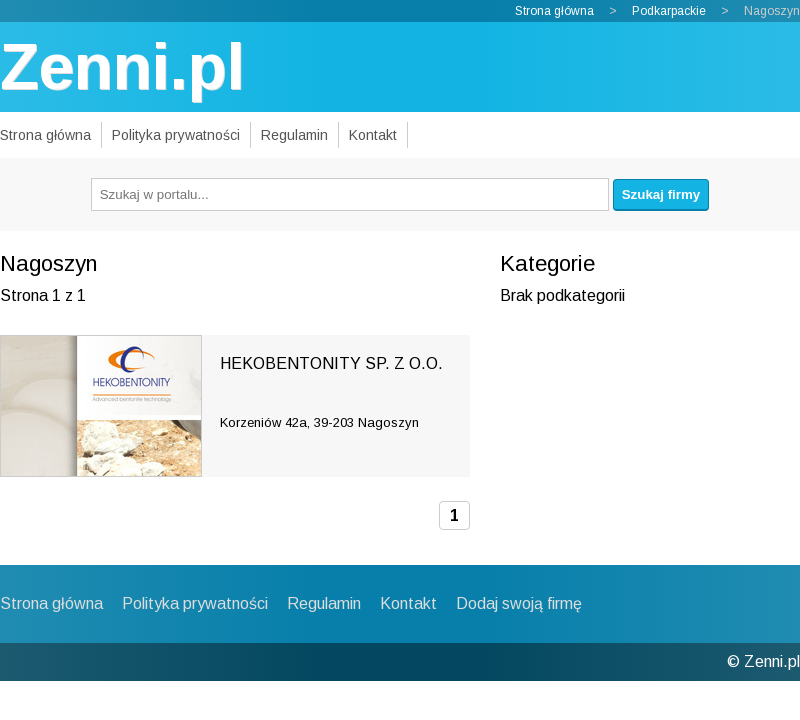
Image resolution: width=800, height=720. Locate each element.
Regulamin (294, 135)
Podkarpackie (669, 11)
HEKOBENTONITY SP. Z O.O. (331, 363)
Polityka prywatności (176, 135)
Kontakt (373, 135)
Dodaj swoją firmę (519, 603)
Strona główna (554, 11)
